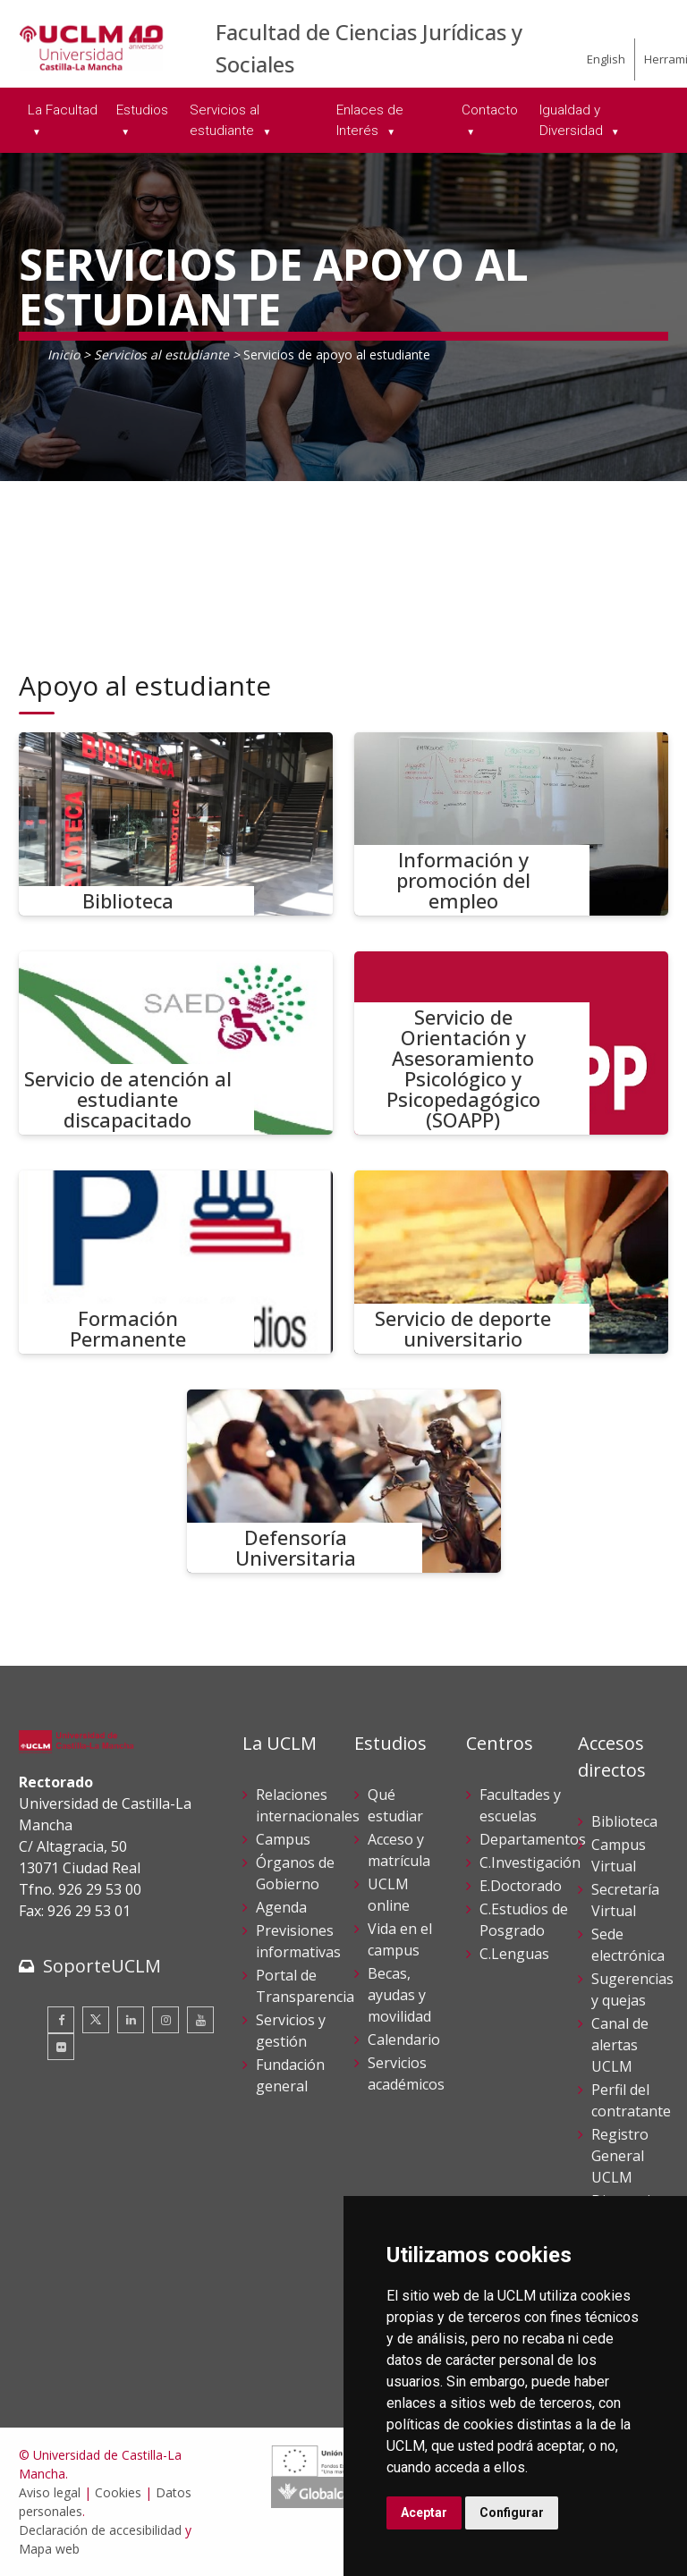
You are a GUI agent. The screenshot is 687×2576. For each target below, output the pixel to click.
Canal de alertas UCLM (620, 2045)
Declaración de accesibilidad (100, 2529)
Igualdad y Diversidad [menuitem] (572, 120)
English (606, 59)
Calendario (404, 2039)
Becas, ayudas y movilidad (399, 1995)
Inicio (63, 354)
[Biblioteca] (176, 824)
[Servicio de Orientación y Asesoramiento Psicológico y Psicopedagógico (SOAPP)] (511, 1043)
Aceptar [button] (424, 2512)
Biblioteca (624, 1821)
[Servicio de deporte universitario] (511, 1262)
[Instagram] (165, 2019)
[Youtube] (200, 2019)
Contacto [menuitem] (490, 110)
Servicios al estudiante (161, 354)
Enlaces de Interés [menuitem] (369, 120)
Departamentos (532, 1839)
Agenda (281, 1907)
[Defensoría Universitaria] (344, 1481)
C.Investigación (530, 1862)
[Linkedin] (130, 2019)
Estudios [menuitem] (142, 110)
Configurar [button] (511, 2512)
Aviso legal (50, 2492)
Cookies (118, 2492)
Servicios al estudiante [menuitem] (224, 120)
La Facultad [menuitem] (63, 110)
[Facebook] (60, 2019)
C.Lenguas (514, 1954)
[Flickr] (60, 2046)
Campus (283, 1839)
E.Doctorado (520, 1886)
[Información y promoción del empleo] (511, 824)
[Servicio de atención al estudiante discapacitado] (176, 1043)
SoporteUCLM (102, 1966)
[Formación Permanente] (176, 1262)
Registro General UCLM (620, 2155)
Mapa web (49, 2548)
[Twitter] (95, 2019)
